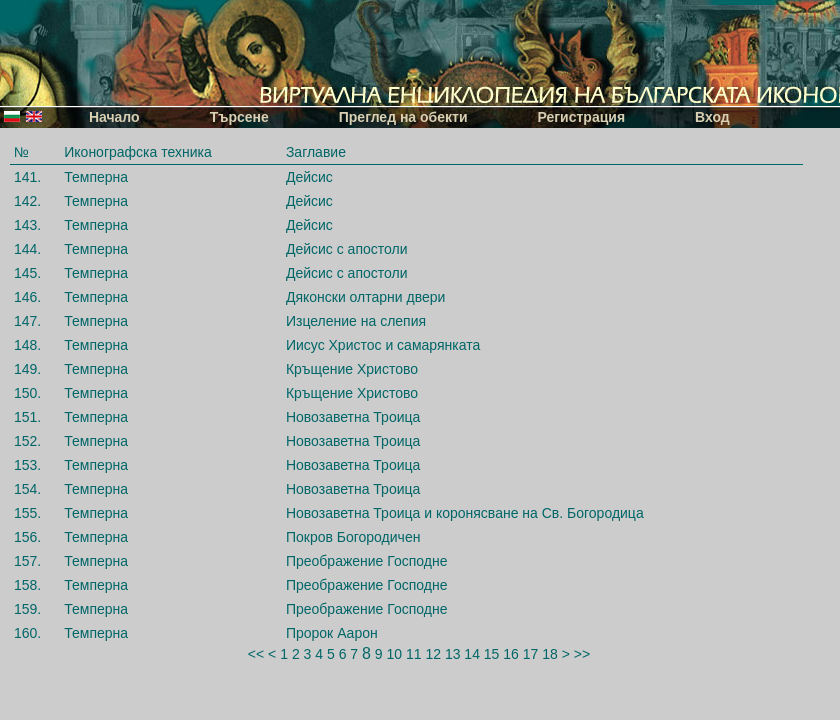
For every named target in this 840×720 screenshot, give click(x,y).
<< (256, 654)
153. (27, 465)
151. (27, 417)
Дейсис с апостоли (347, 249)
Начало (114, 117)
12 (433, 654)
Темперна (96, 177)
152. (27, 441)
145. (27, 273)
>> (582, 654)
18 (550, 654)
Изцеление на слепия (356, 321)
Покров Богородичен (353, 537)
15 (492, 654)
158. (27, 585)
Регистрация (582, 117)
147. (27, 321)
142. (27, 201)
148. (27, 345)
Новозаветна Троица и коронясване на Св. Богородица (465, 513)
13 (453, 654)
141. (27, 177)
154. (27, 489)
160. (27, 633)
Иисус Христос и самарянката (383, 345)
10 (394, 654)
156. (27, 537)
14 (472, 654)
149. (27, 369)
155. (27, 513)
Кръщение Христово (352, 369)
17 (531, 654)
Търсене (239, 117)
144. (27, 249)
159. (27, 609)
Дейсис (309, 177)
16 (511, 654)
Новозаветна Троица (353, 417)
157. (27, 561)
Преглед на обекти (403, 117)
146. (27, 297)
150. (27, 393)
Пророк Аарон (332, 633)
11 (414, 654)
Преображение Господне (367, 561)
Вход (712, 117)
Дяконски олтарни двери (365, 297)
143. (27, 225)
